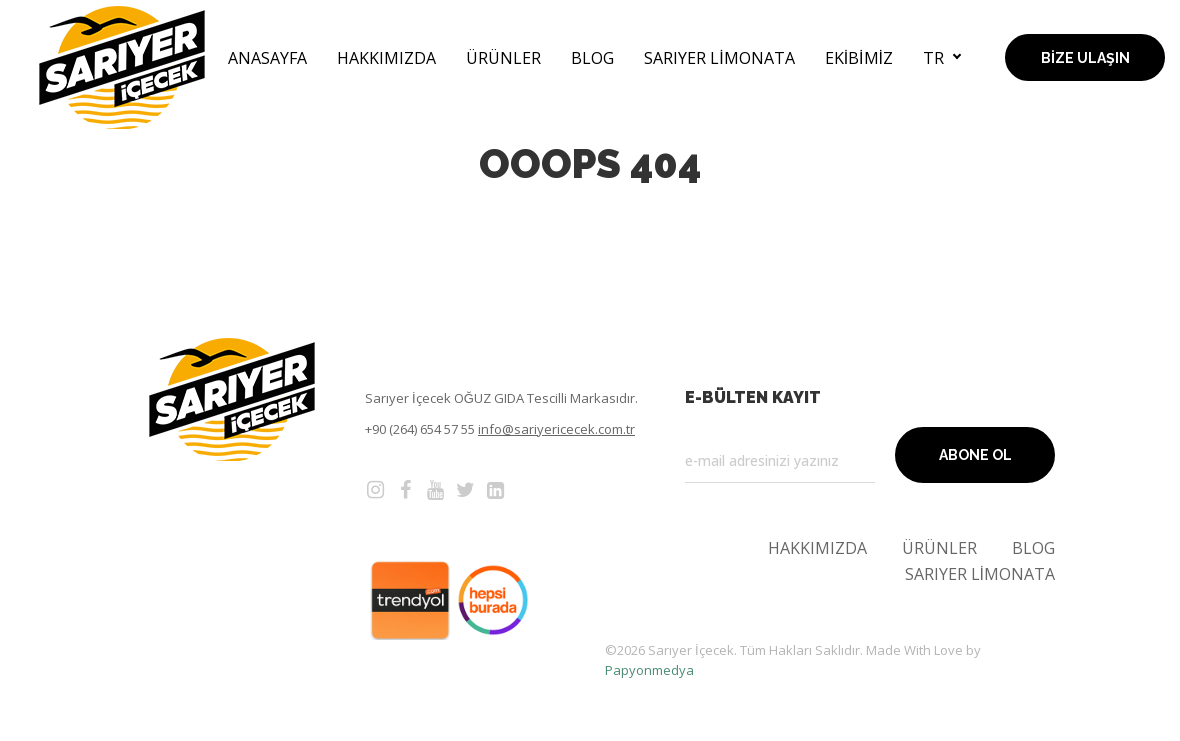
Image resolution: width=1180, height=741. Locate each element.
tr (933, 58)
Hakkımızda (386, 58)
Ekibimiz (859, 58)
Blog (592, 58)
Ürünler (503, 58)
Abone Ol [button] (975, 455)
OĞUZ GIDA (490, 398)
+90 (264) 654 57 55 (420, 429)
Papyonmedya (649, 670)
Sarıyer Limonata (719, 58)
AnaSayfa (267, 58)
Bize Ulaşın (1085, 58)
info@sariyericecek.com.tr (556, 429)
